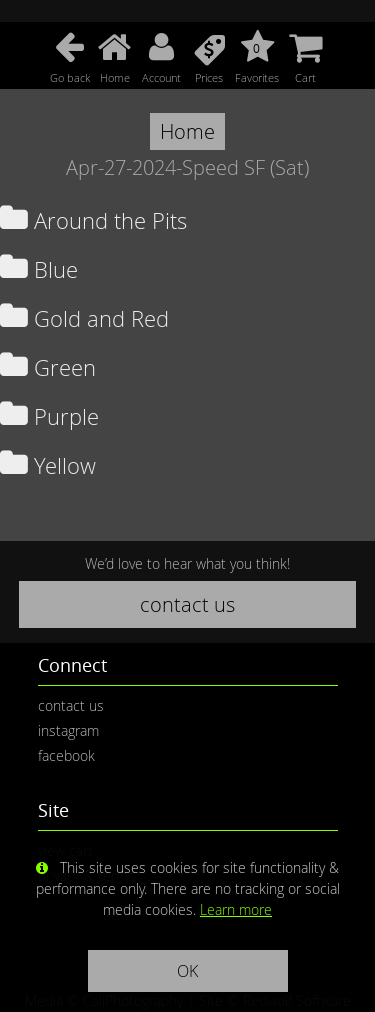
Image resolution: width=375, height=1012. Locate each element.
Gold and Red (84, 318)
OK (187, 971)
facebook (66, 755)
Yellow (48, 465)
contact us (187, 604)
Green (48, 367)
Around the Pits (93, 220)
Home (187, 131)
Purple (49, 416)
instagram (68, 730)
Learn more (236, 909)
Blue (39, 269)
